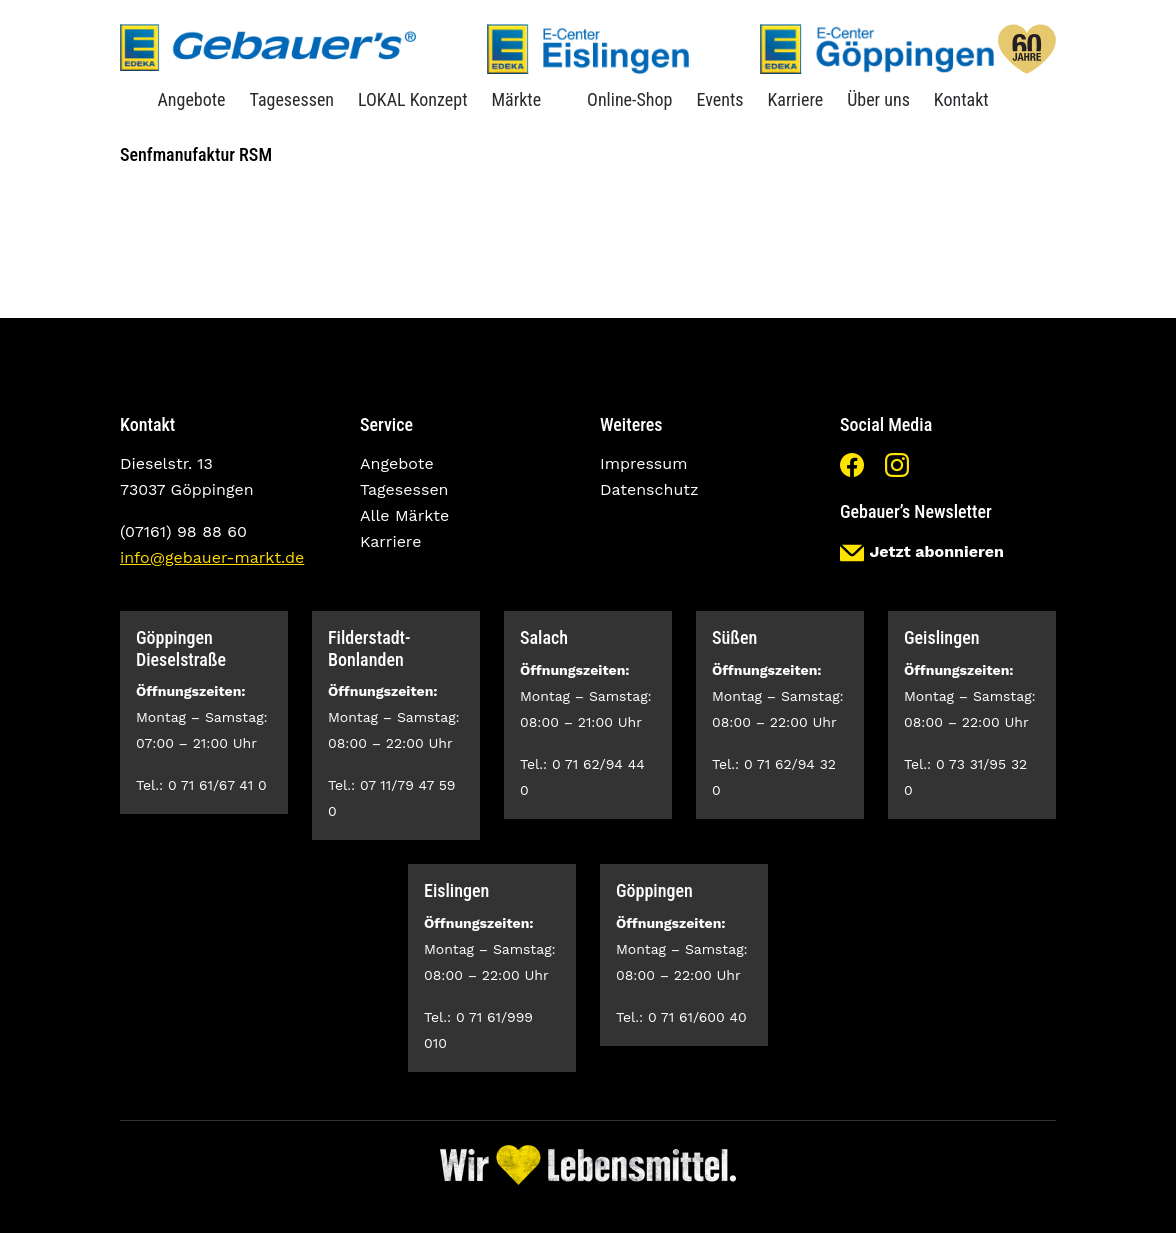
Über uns (878, 99)
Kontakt (961, 99)
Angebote (191, 99)
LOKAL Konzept (412, 99)
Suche (1016, 99)
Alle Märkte (404, 515)
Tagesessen (292, 99)
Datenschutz (649, 489)
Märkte (516, 99)
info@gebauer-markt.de (212, 557)
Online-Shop (629, 99)
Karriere (795, 99)
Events (719, 99)
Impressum (643, 463)
